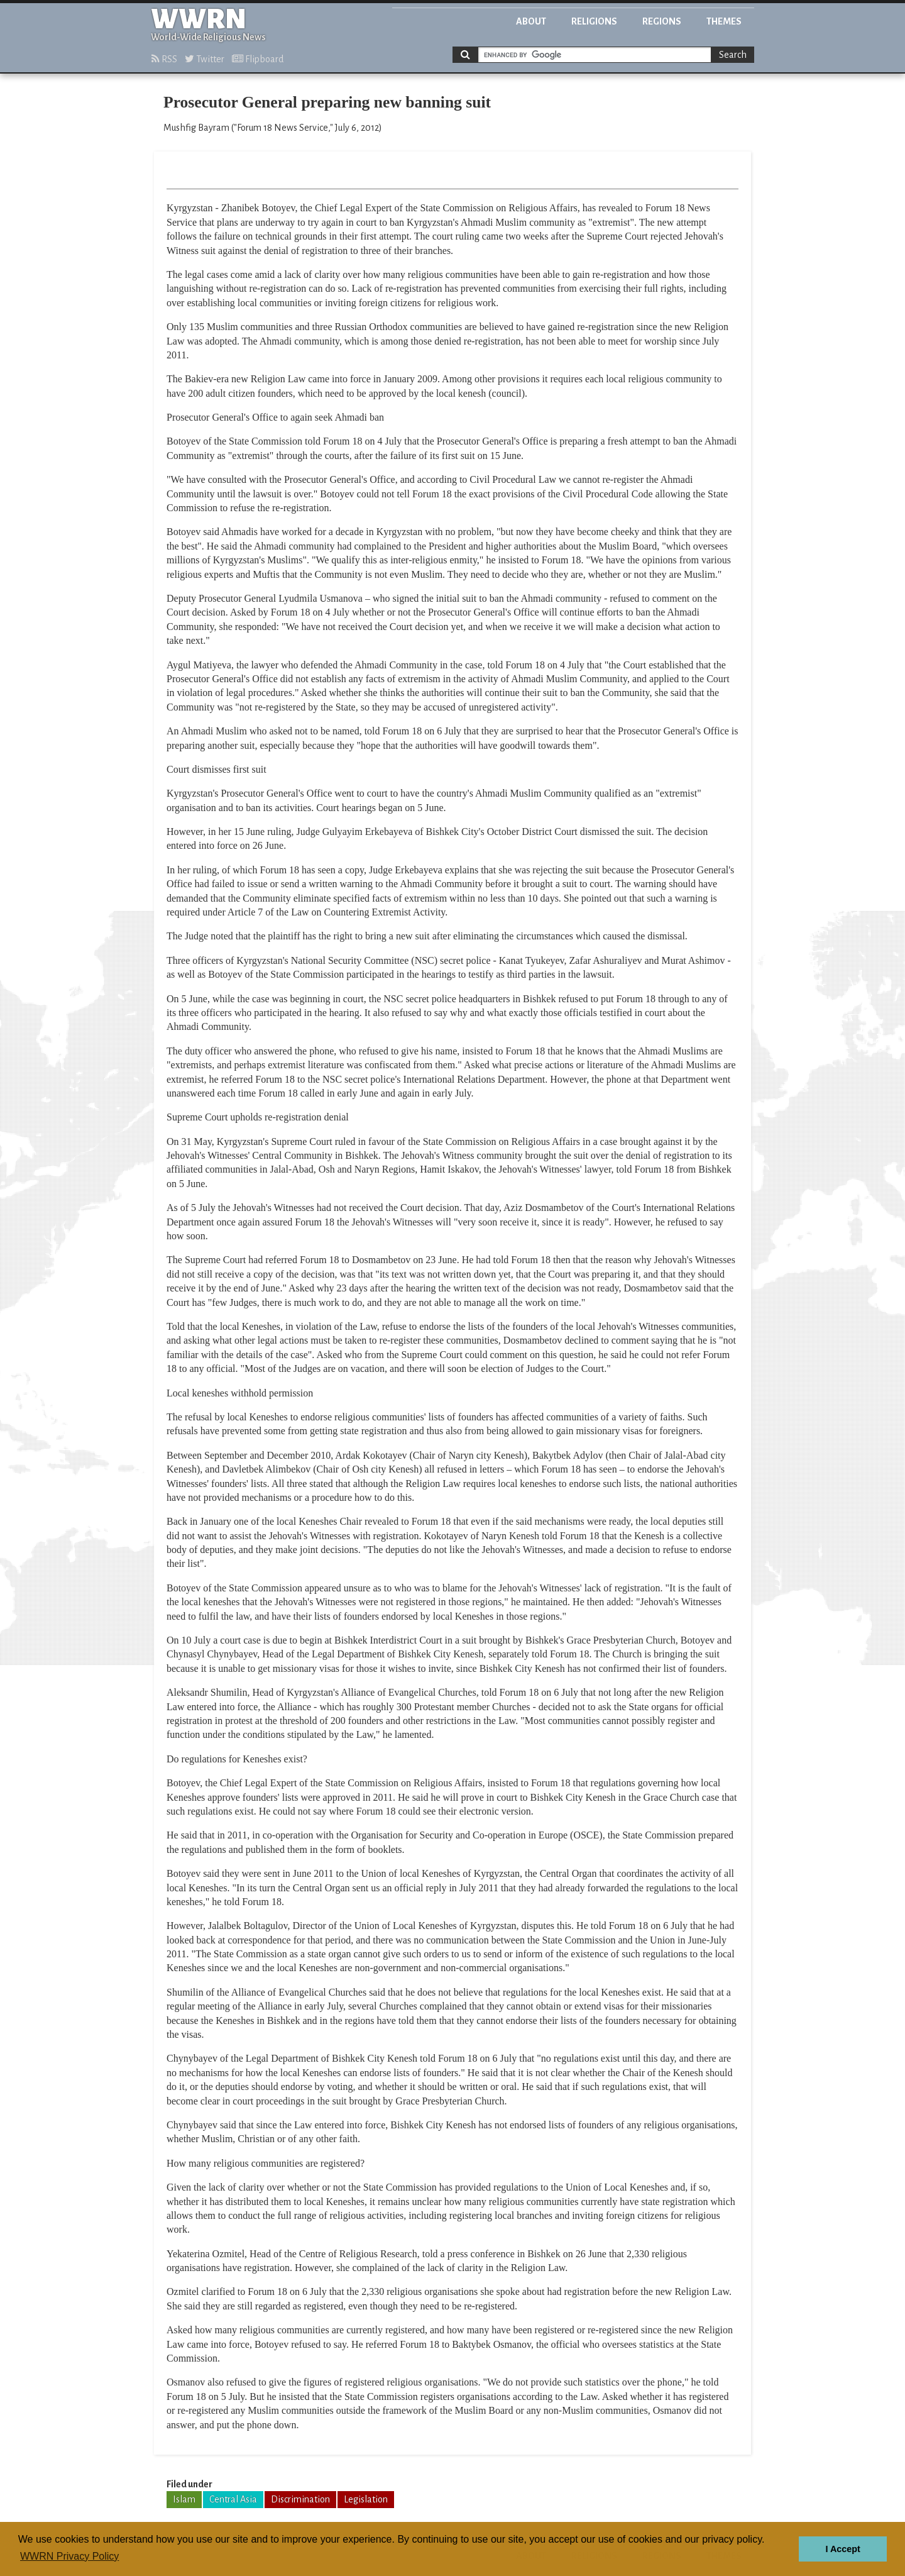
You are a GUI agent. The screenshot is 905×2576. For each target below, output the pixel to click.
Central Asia (233, 2499)
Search (733, 55)
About (531, 21)
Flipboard (257, 59)
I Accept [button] (842, 2549)
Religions (594, 21)
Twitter (204, 59)
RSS (164, 59)
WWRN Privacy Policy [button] (69, 2556)
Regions (661, 21)
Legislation (366, 2499)
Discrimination (300, 2499)
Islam (184, 2499)
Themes (724, 21)
